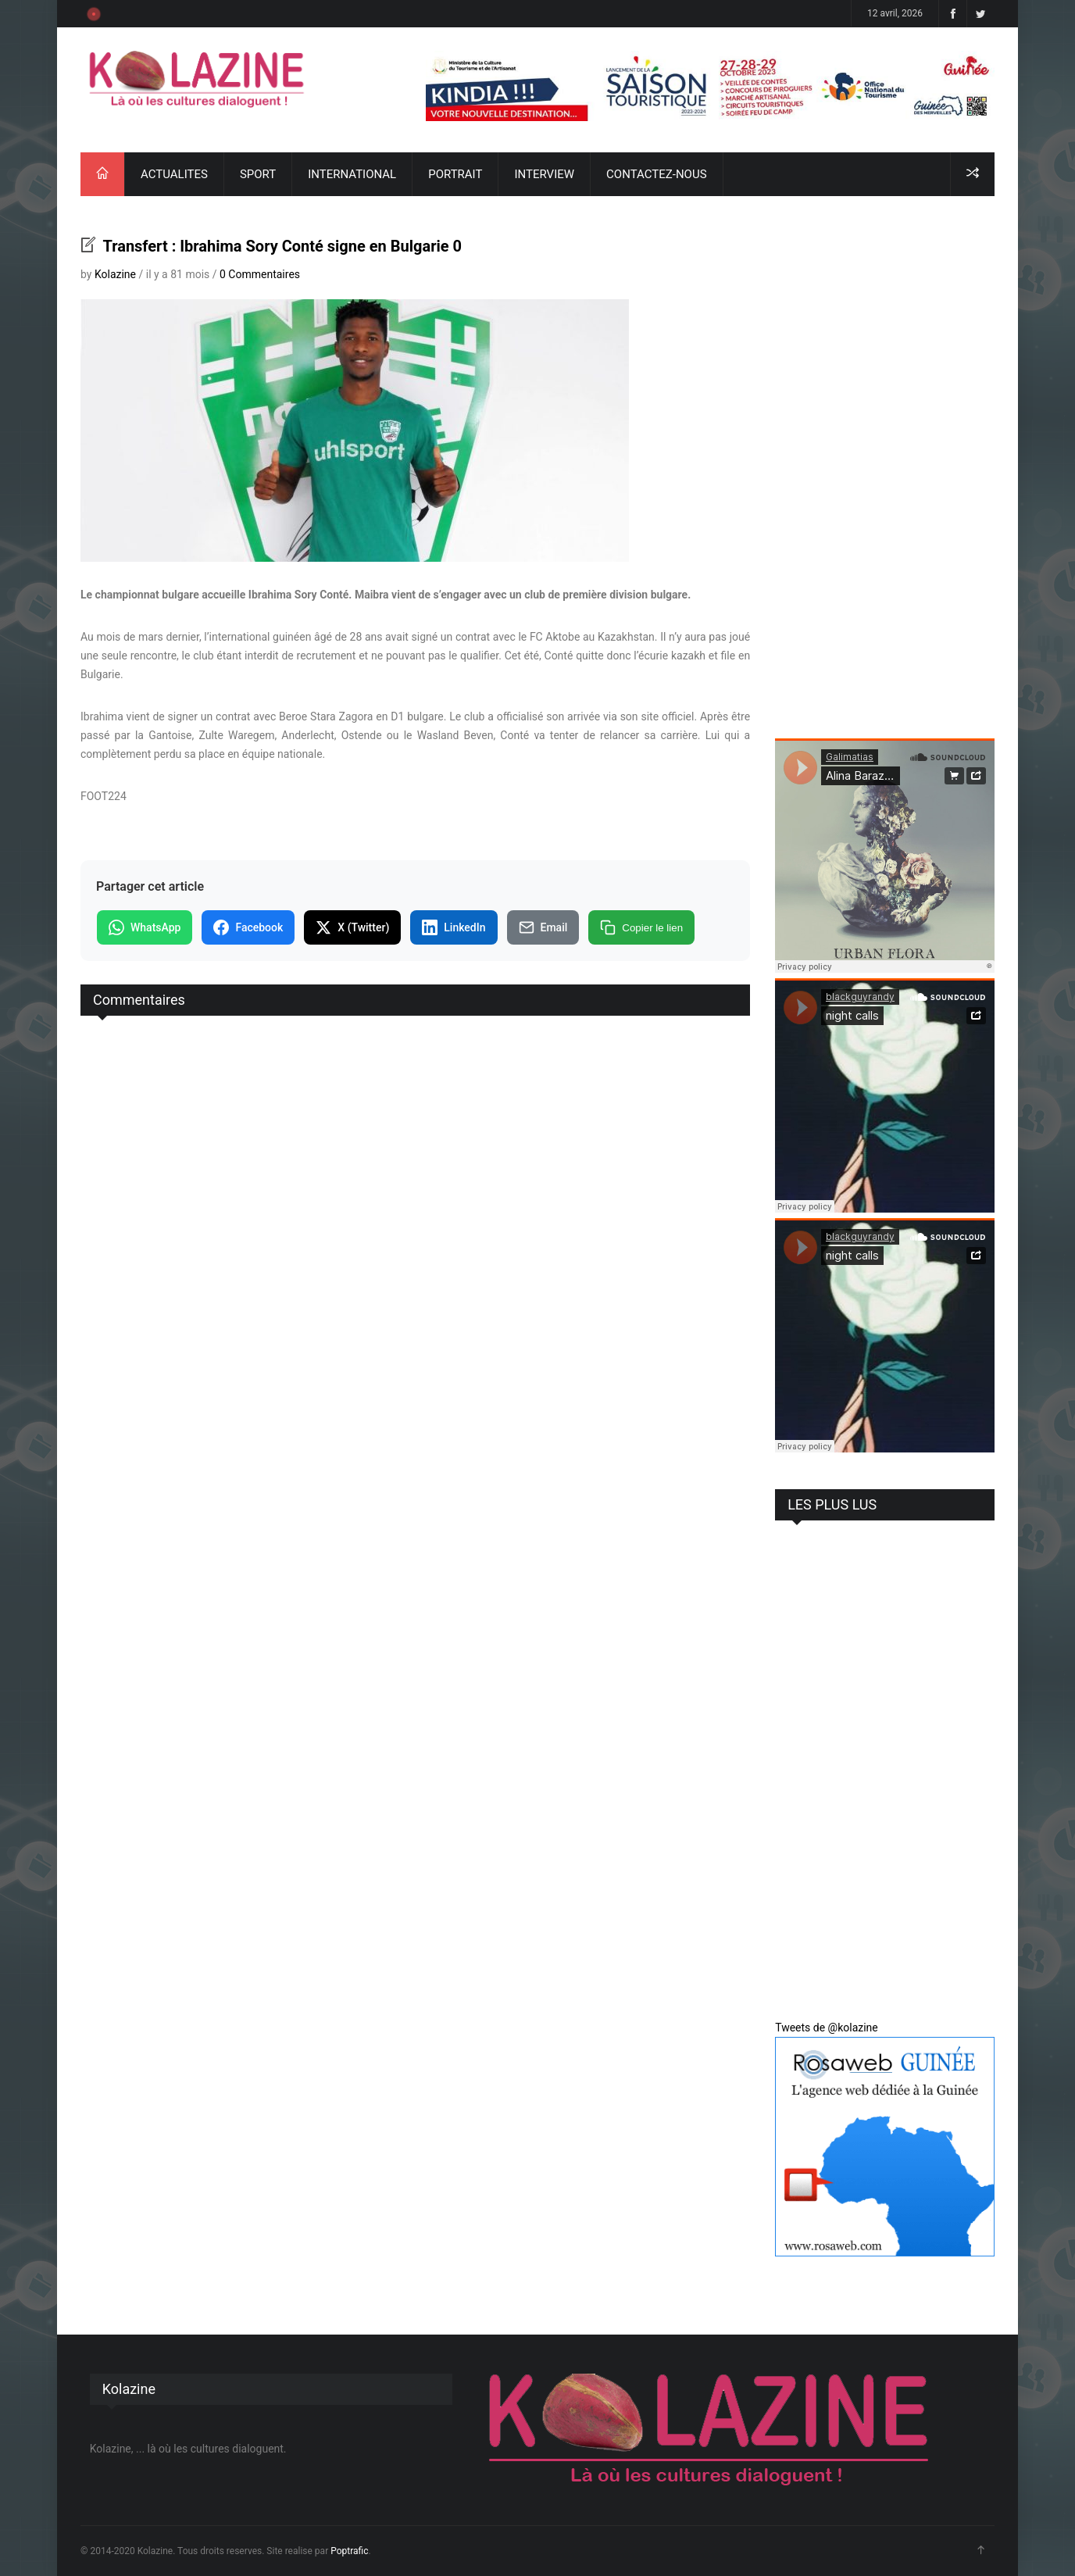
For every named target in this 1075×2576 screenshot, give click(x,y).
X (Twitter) (352, 927)
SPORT (258, 174)
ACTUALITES (174, 174)
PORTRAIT (455, 174)
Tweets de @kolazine (826, 2027)
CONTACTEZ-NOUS (656, 174)
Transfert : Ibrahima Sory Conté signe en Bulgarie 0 (280, 246)
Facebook (248, 927)
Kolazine (115, 274)
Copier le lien (641, 927)
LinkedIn (453, 927)
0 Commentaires (260, 274)
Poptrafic (349, 2551)
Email (543, 927)
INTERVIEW (544, 174)
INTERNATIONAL (352, 174)
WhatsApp (144, 927)
